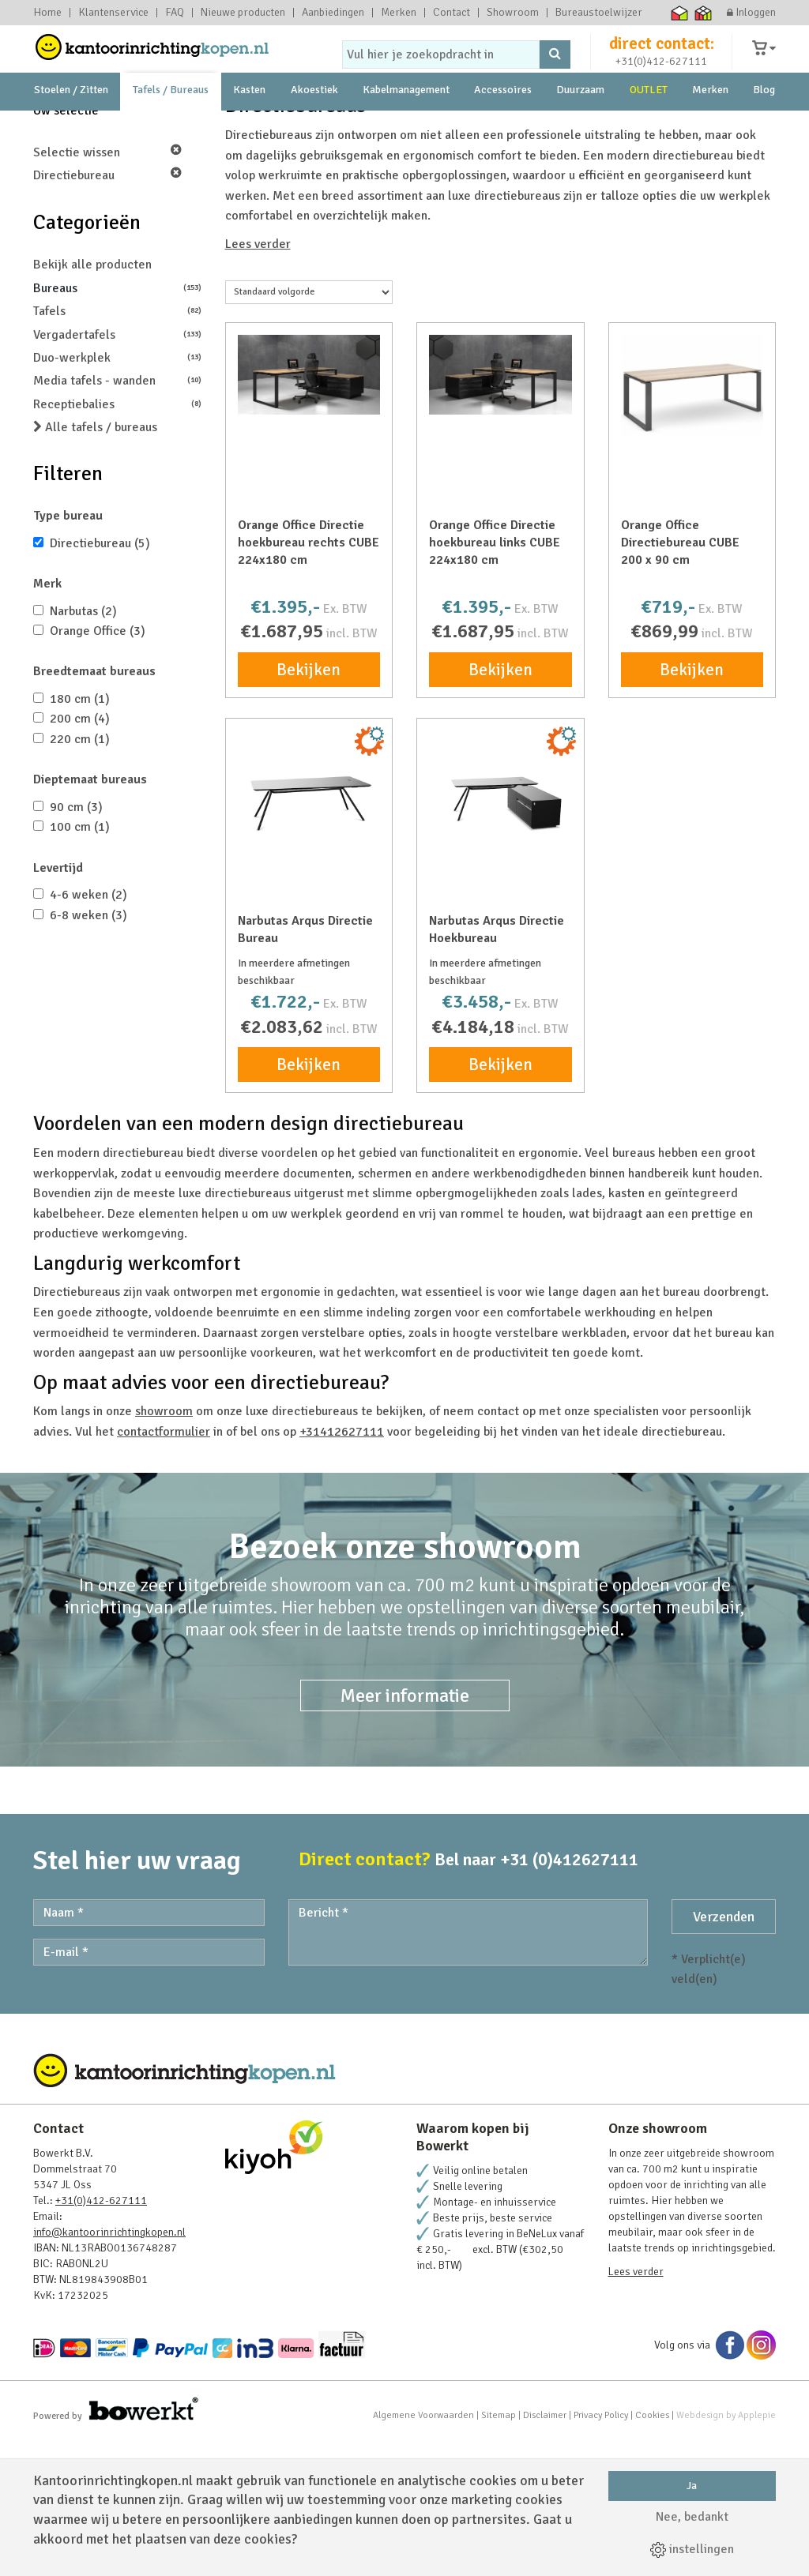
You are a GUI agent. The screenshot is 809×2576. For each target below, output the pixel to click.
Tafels (117, 446)
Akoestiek (314, 126)
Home (47, 12)
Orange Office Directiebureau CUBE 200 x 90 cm (680, 678)
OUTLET (649, 126)
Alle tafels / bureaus (95, 563)
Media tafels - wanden (117, 516)
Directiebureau (107, 310)
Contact (451, 12)
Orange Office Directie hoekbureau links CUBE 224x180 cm (494, 678)
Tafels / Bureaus (171, 126)
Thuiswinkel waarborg (680, 13)
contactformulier (163, 1567)
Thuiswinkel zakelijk (703, 13)
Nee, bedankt (692, 2517)
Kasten (249, 126)
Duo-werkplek (117, 493)
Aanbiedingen (333, 12)
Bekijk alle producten (92, 400)
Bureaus (117, 423)
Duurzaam (580, 126)
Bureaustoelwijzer (598, 12)
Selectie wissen (107, 288)
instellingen (692, 2549)
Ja (692, 2485)
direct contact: (661, 58)
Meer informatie (405, 1831)
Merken (398, 12)
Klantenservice (113, 12)
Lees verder (258, 380)
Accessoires (503, 126)
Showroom (513, 12)
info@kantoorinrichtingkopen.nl (109, 2368)
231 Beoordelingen (652, 162)
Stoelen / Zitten (71, 126)
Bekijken (309, 805)
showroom (157, 162)
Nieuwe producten (243, 12)
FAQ (174, 12)
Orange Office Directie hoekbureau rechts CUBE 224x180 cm (308, 678)
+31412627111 (341, 1567)
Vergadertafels (117, 470)
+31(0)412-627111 (661, 76)
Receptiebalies (117, 539)
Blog (764, 126)
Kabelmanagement (406, 126)
